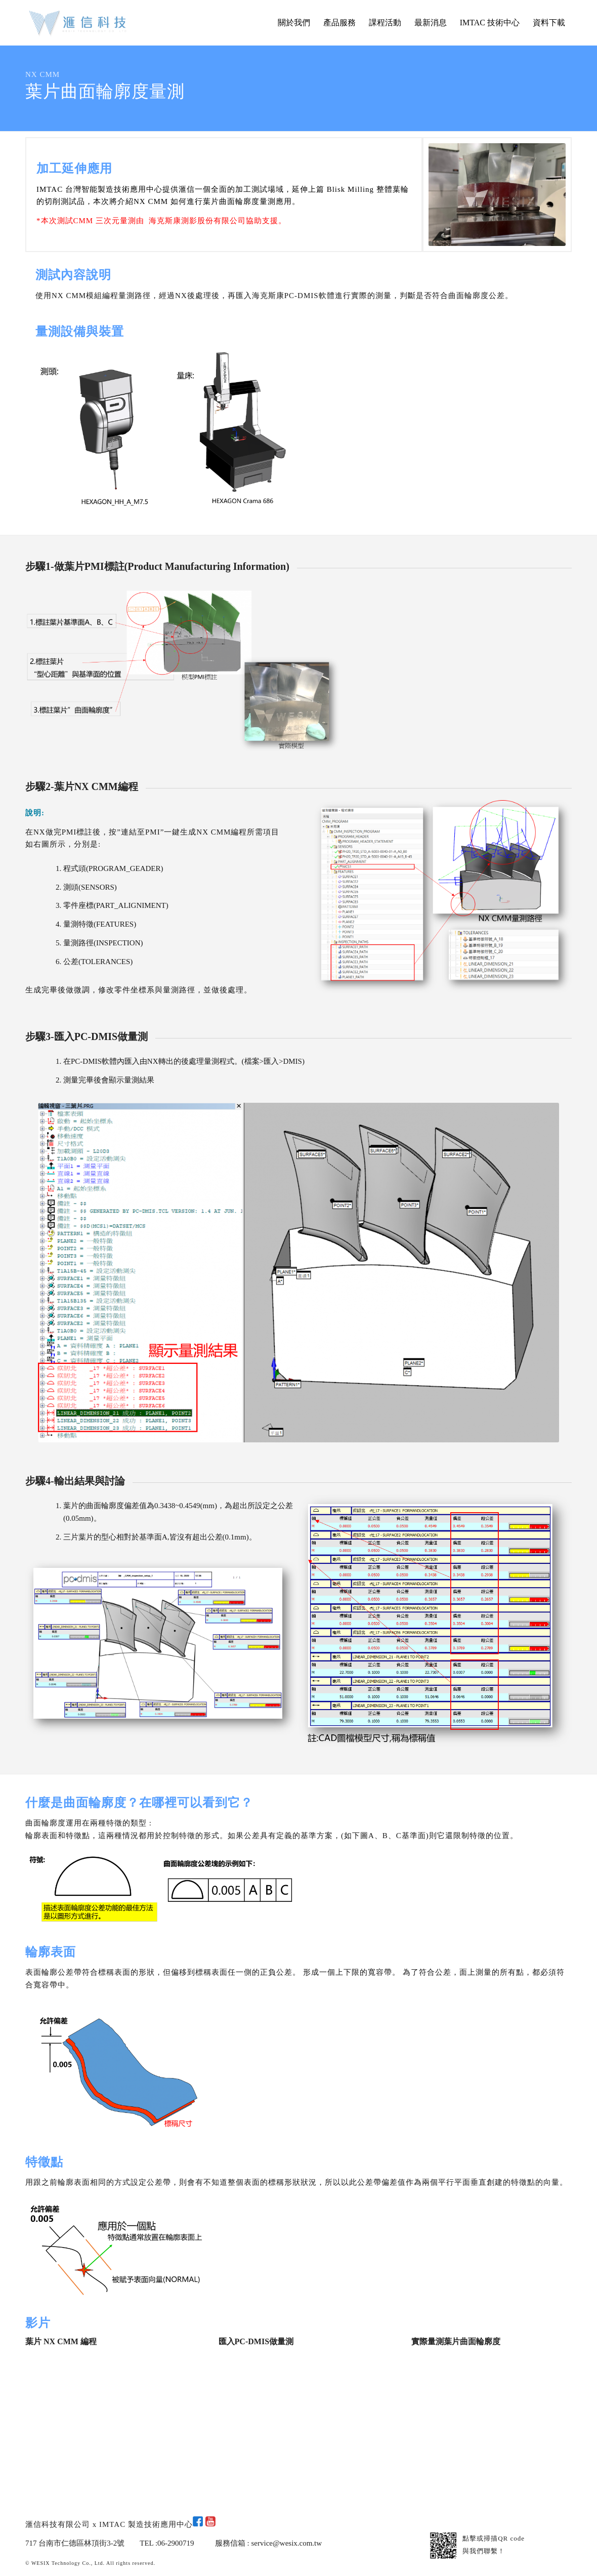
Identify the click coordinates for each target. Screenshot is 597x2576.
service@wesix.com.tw (286, 2543)
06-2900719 (175, 2543)
